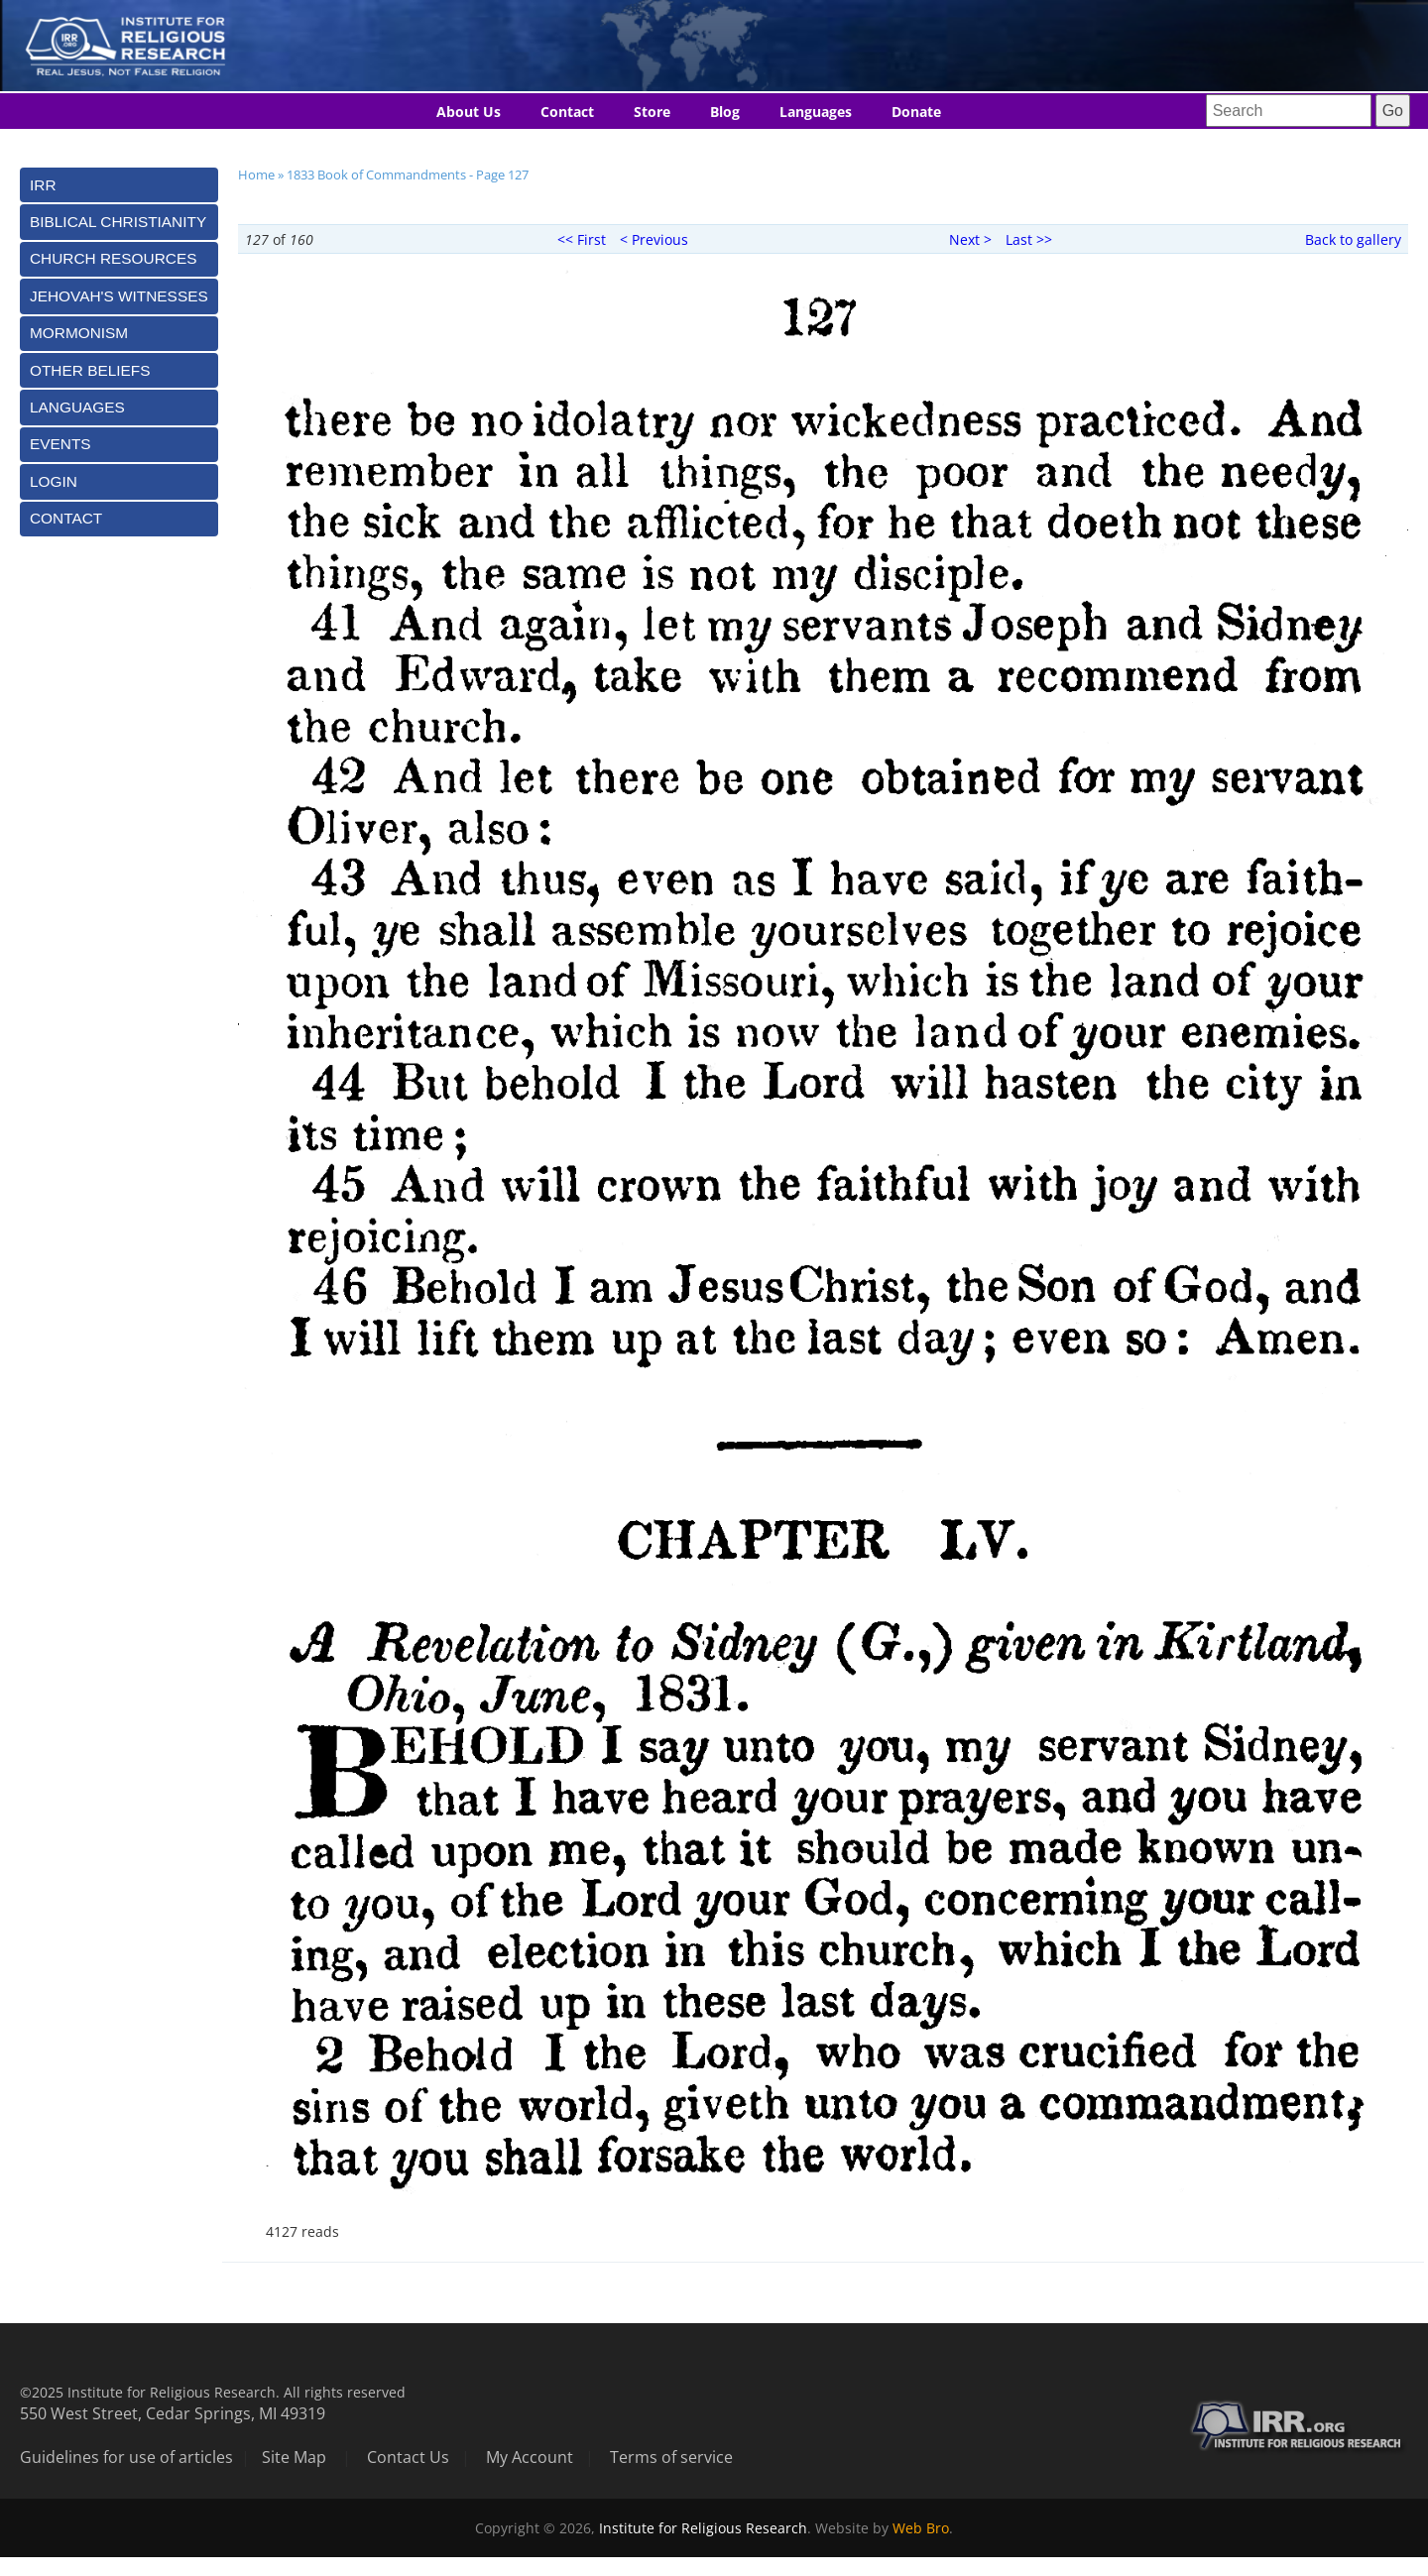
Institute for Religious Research (703, 2527)
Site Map (294, 2457)
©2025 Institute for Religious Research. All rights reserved (213, 2392)
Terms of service (671, 2457)
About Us (468, 111)
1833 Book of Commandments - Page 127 (408, 174)
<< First (581, 239)
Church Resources (113, 258)
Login (53, 481)
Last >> (1029, 239)
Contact (567, 111)
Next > (970, 239)
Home (256, 174)
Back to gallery (1353, 239)
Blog (725, 111)
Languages (815, 111)
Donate (916, 111)
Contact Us (408, 2457)
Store (652, 111)
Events (60, 443)
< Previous (654, 239)
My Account (529, 2457)
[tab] (119, 185)
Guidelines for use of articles (126, 2457)
